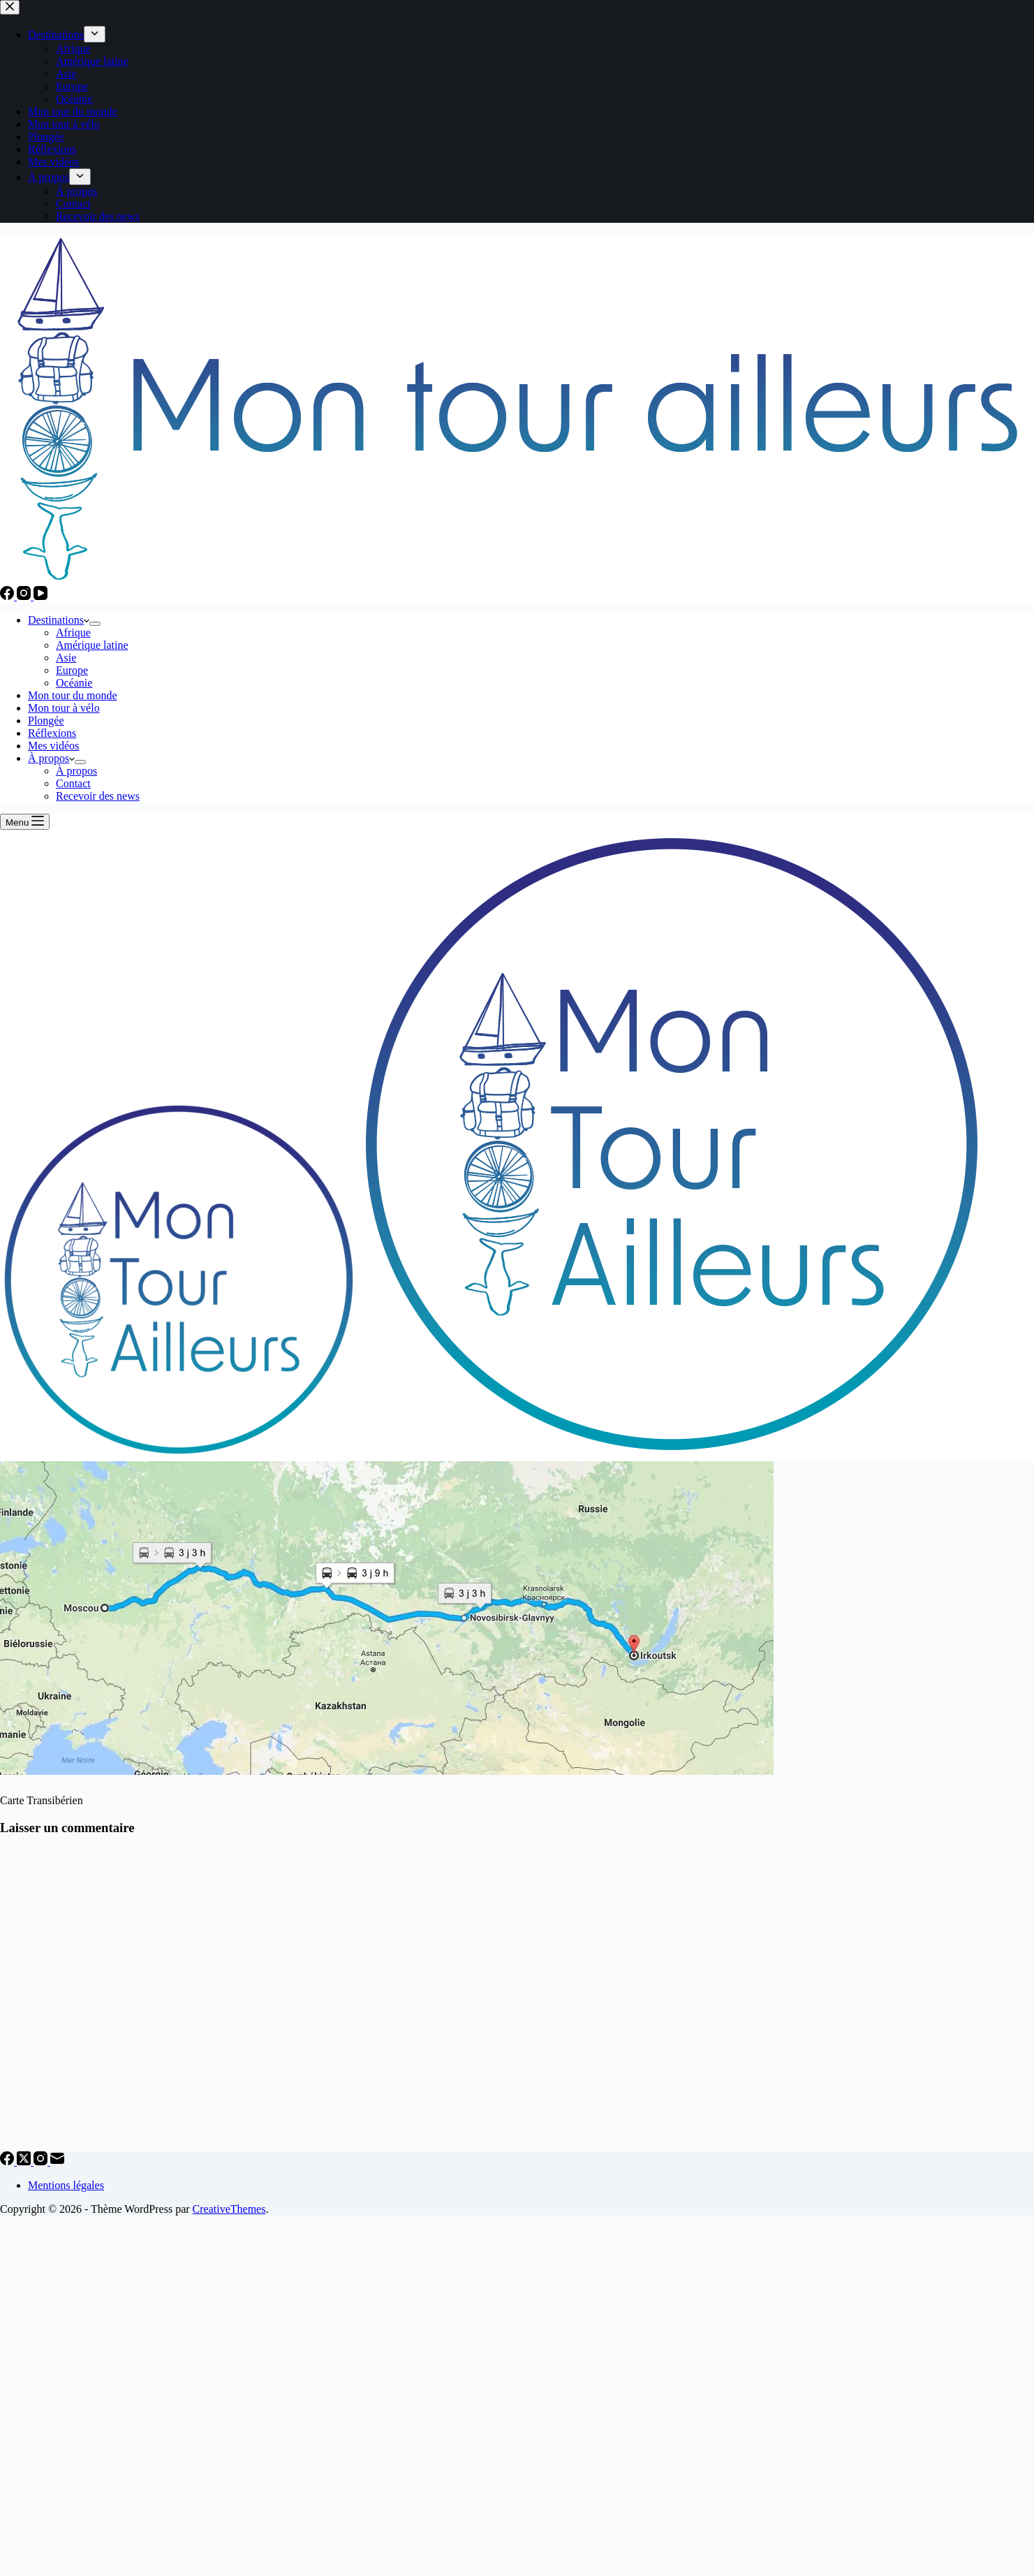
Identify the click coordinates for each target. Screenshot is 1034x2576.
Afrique (73, 632)
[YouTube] (40, 596)
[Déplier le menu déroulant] (95, 624)
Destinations (58, 620)
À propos (51, 758)
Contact (73, 783)
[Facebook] (8, 596)
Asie (66, 658)
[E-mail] (57, 2161)
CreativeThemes (229, 2209)
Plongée (46, 720)
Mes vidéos (53, 746)
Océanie (74, 683)
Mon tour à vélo (64, 708)
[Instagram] (25, 596)
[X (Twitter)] (25, 2161)
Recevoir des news (98, 796)
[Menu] (25, 822)
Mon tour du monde (72, 695)
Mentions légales (66, 2185)
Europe (72, 670)
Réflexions (52, 733)
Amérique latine (92, 645)
